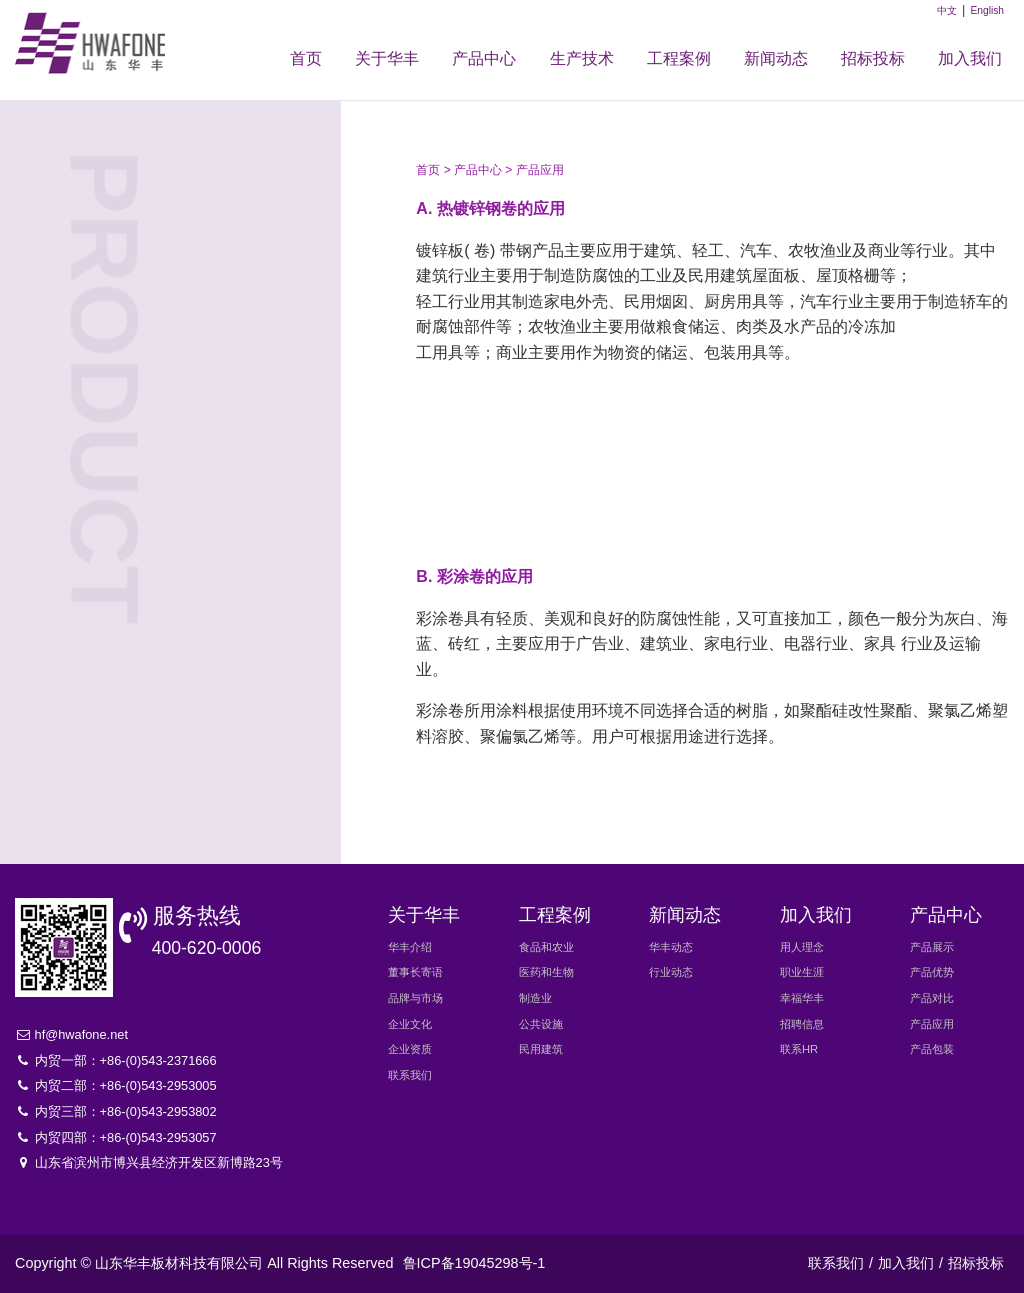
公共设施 (541, 1024)
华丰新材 (97, 43)
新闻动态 (776, 58)
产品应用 (166, 375)
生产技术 (582, 58)
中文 (947, 10)
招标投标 (873, 58)
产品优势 (166, 264)
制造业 (535, 998)
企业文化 (410, 1024)
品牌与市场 (415, 998)
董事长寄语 (415, 972)
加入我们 (970, 58)
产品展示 (166, 209)
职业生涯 (802, 972)
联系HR (799, 1049)
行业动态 (671, 972)
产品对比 (166, 320)
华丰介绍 (410, 947)
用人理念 (802, 947)
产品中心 (484, 58)
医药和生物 (546, 972)
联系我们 (410, 1075)
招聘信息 (802, 1024)
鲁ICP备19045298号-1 (474, 1263)
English (987, 10)
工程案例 (679, 58)
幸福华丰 (802, 998)
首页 (306, 58)
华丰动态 (671, 947)
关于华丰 (387, 58)
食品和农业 (546, 947)
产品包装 (166, 430)
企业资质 (410, 1049)
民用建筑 (541, 1049)
